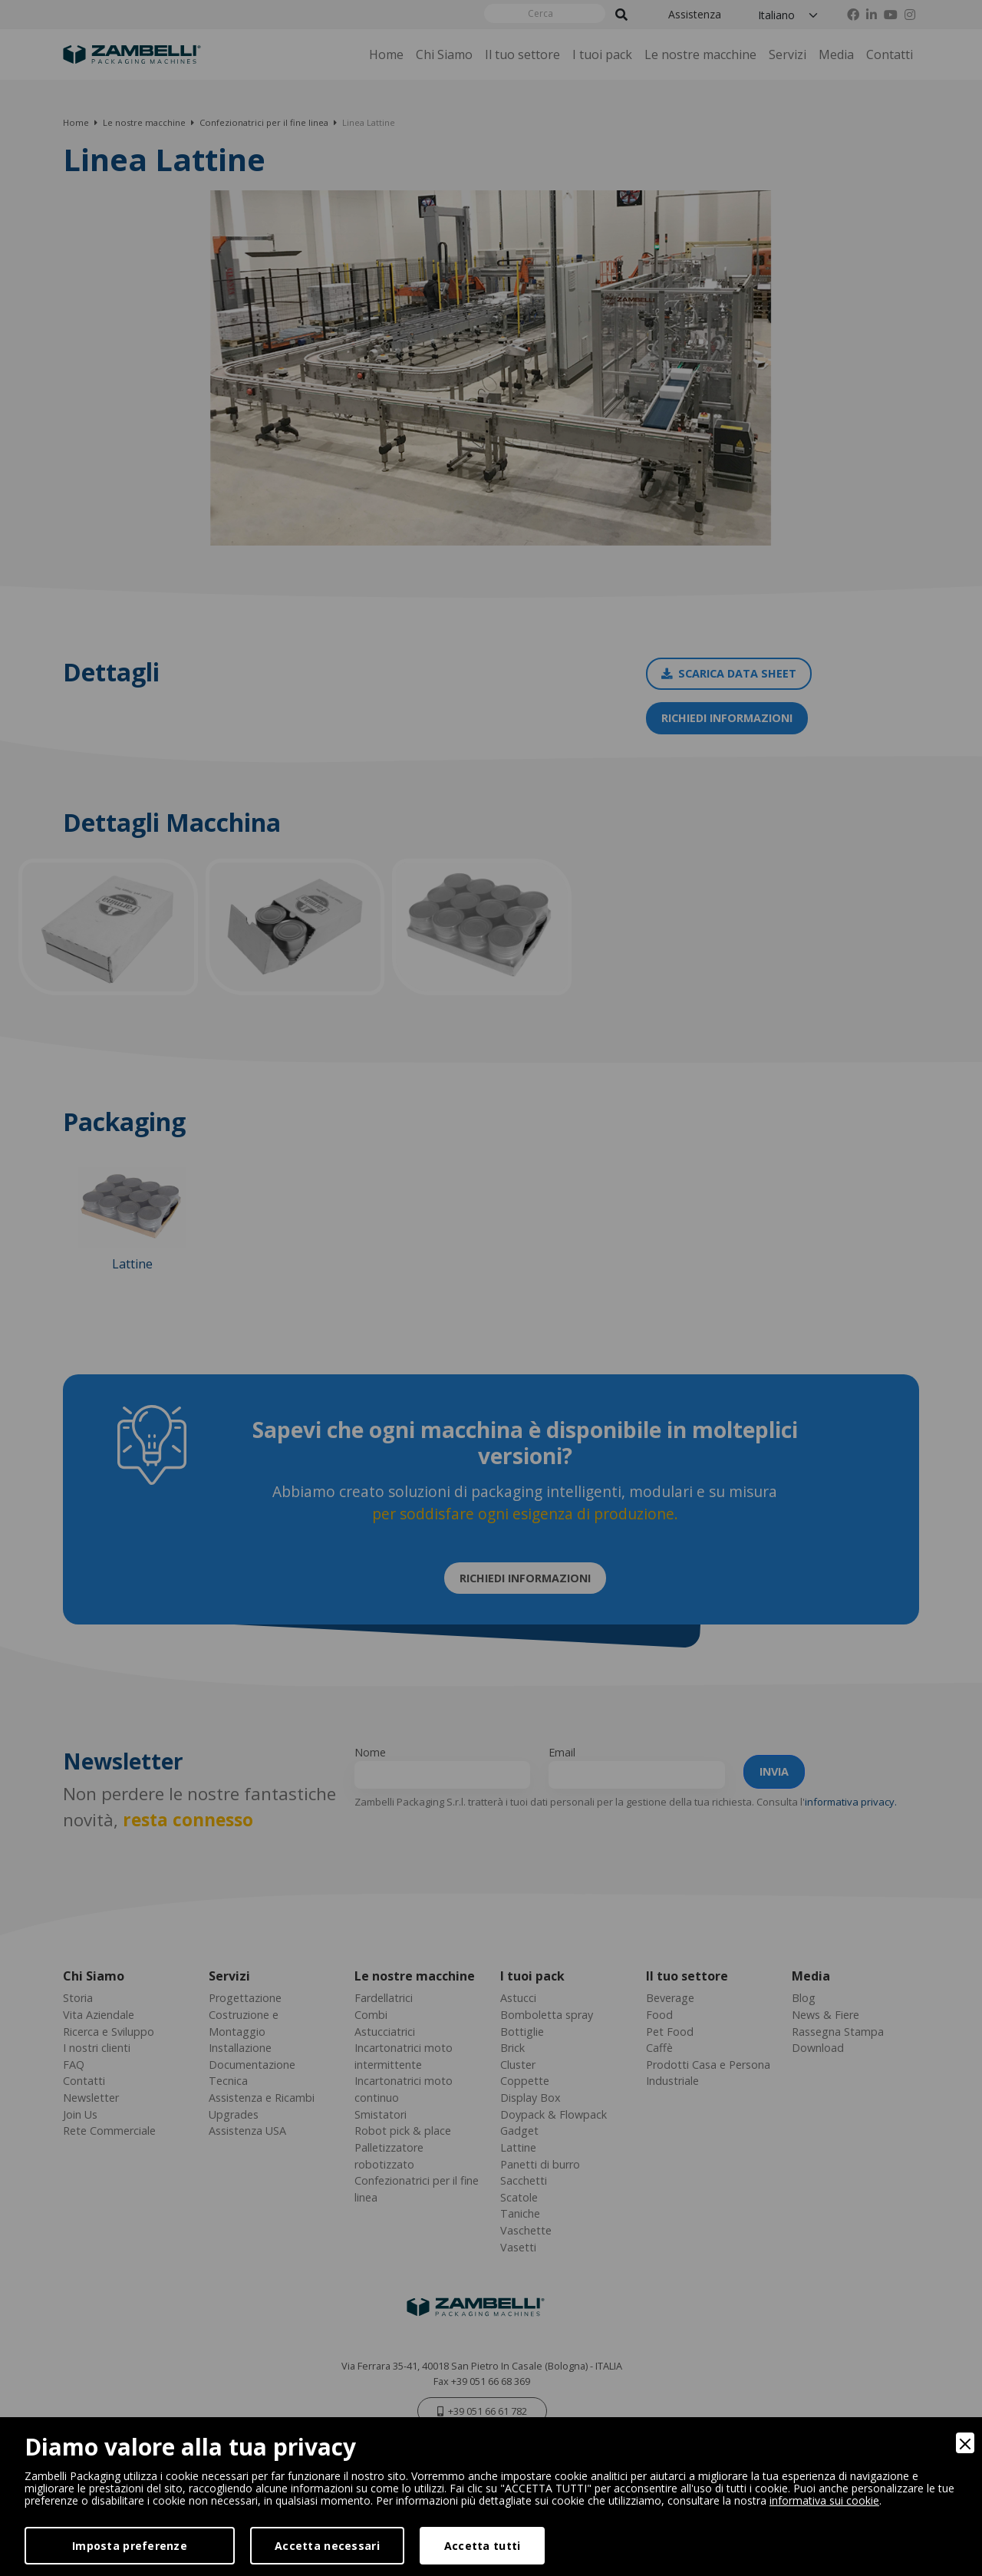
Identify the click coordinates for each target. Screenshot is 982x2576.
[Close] (965, 2443)
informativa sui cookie (824, 2500)
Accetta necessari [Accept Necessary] (327, 2545)
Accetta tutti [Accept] (482, 2545)
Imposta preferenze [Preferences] (129, 2545)
